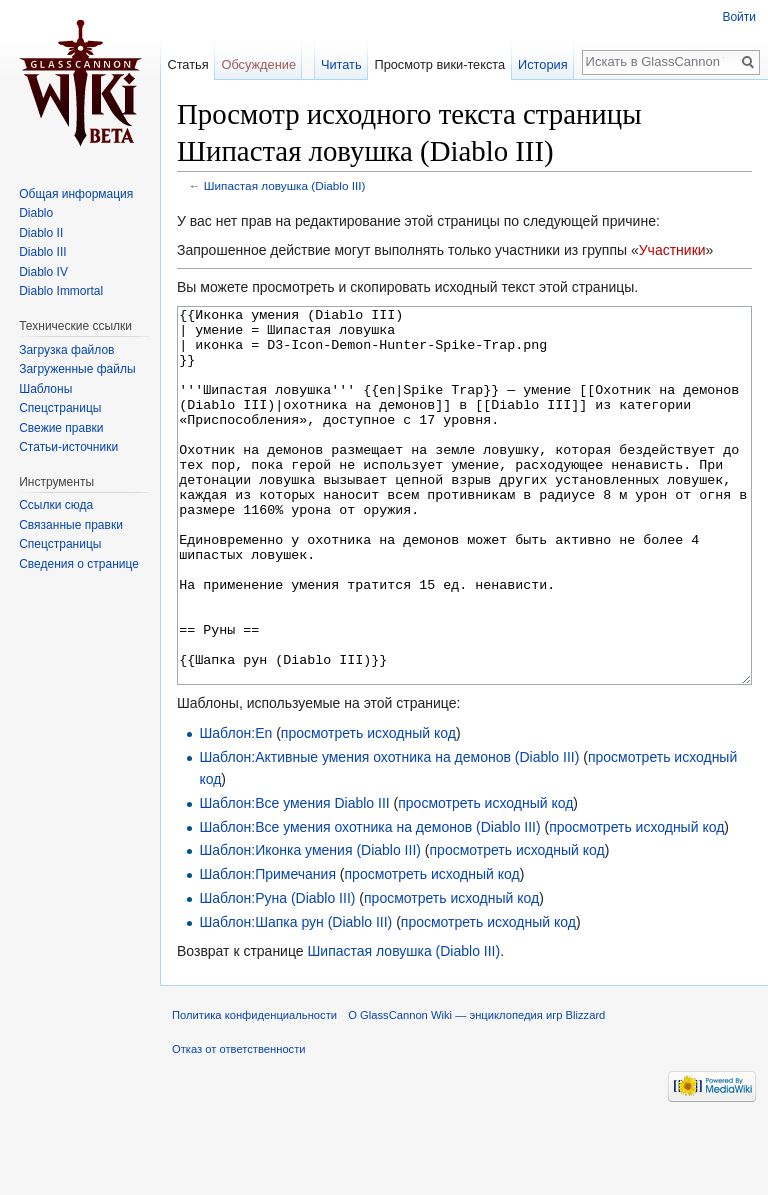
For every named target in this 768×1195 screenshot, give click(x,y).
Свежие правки (61, 428)
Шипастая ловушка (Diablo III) (285, 185)
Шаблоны (45, 389)
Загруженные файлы (77, 369)
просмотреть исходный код (368, 808)
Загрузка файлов (66, 350)
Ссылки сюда (56, 505)
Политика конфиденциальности (254, 1090)
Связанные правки (71, 525)
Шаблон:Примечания (267, 949)
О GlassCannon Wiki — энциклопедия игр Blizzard (476, 1090)
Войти (739, 17)
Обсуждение (258, 64)
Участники (672, 250)
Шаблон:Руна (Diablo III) (277, 973)
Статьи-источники (68, 447)
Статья (187, 64)
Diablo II (41, 233)
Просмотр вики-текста (439, 64)
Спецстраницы (60, 408)
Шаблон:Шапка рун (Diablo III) (295, 997)
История (543, 64)
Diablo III (42, 252)
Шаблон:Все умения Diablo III (294, 878)
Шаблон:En (235, 808)
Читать (341, 64)
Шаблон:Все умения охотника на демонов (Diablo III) (369, 902)
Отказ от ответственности (239, 1124)
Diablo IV (43, 272)
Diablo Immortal (61, 291)
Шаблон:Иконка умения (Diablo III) (310, 925)
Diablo (36, 213)
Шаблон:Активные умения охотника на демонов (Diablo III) (389, 832)
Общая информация (76, 194)
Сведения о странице (79, 564)
